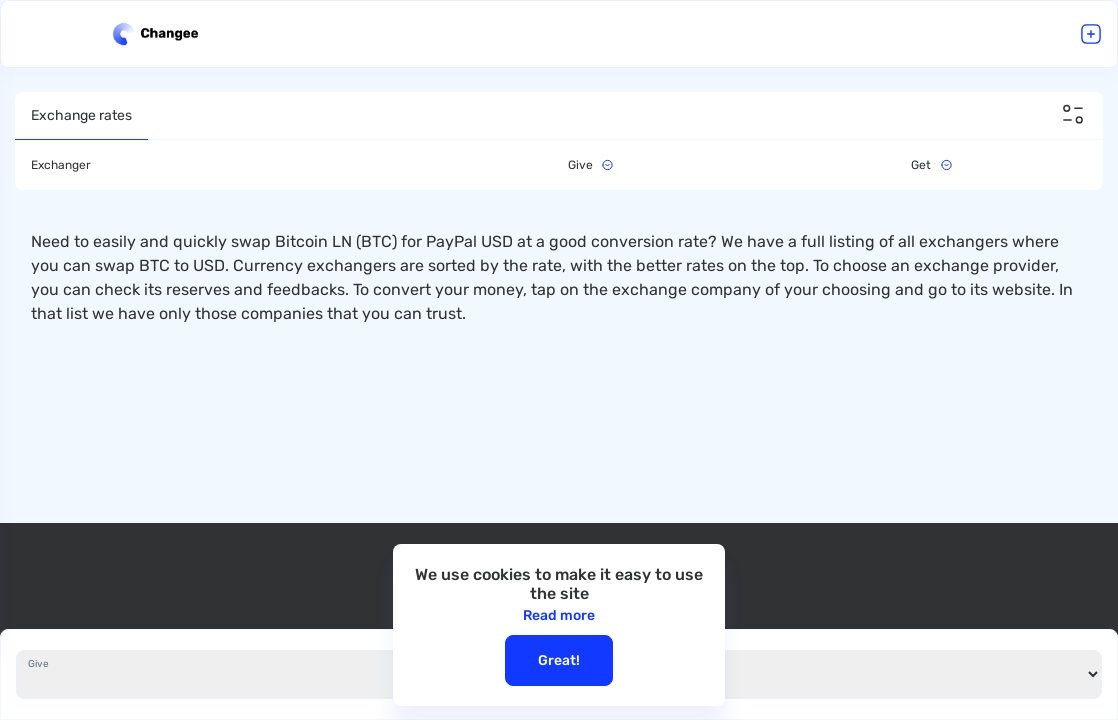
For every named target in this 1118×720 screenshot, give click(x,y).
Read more (559, 615)
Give (38, 664)
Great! (559, 660)
